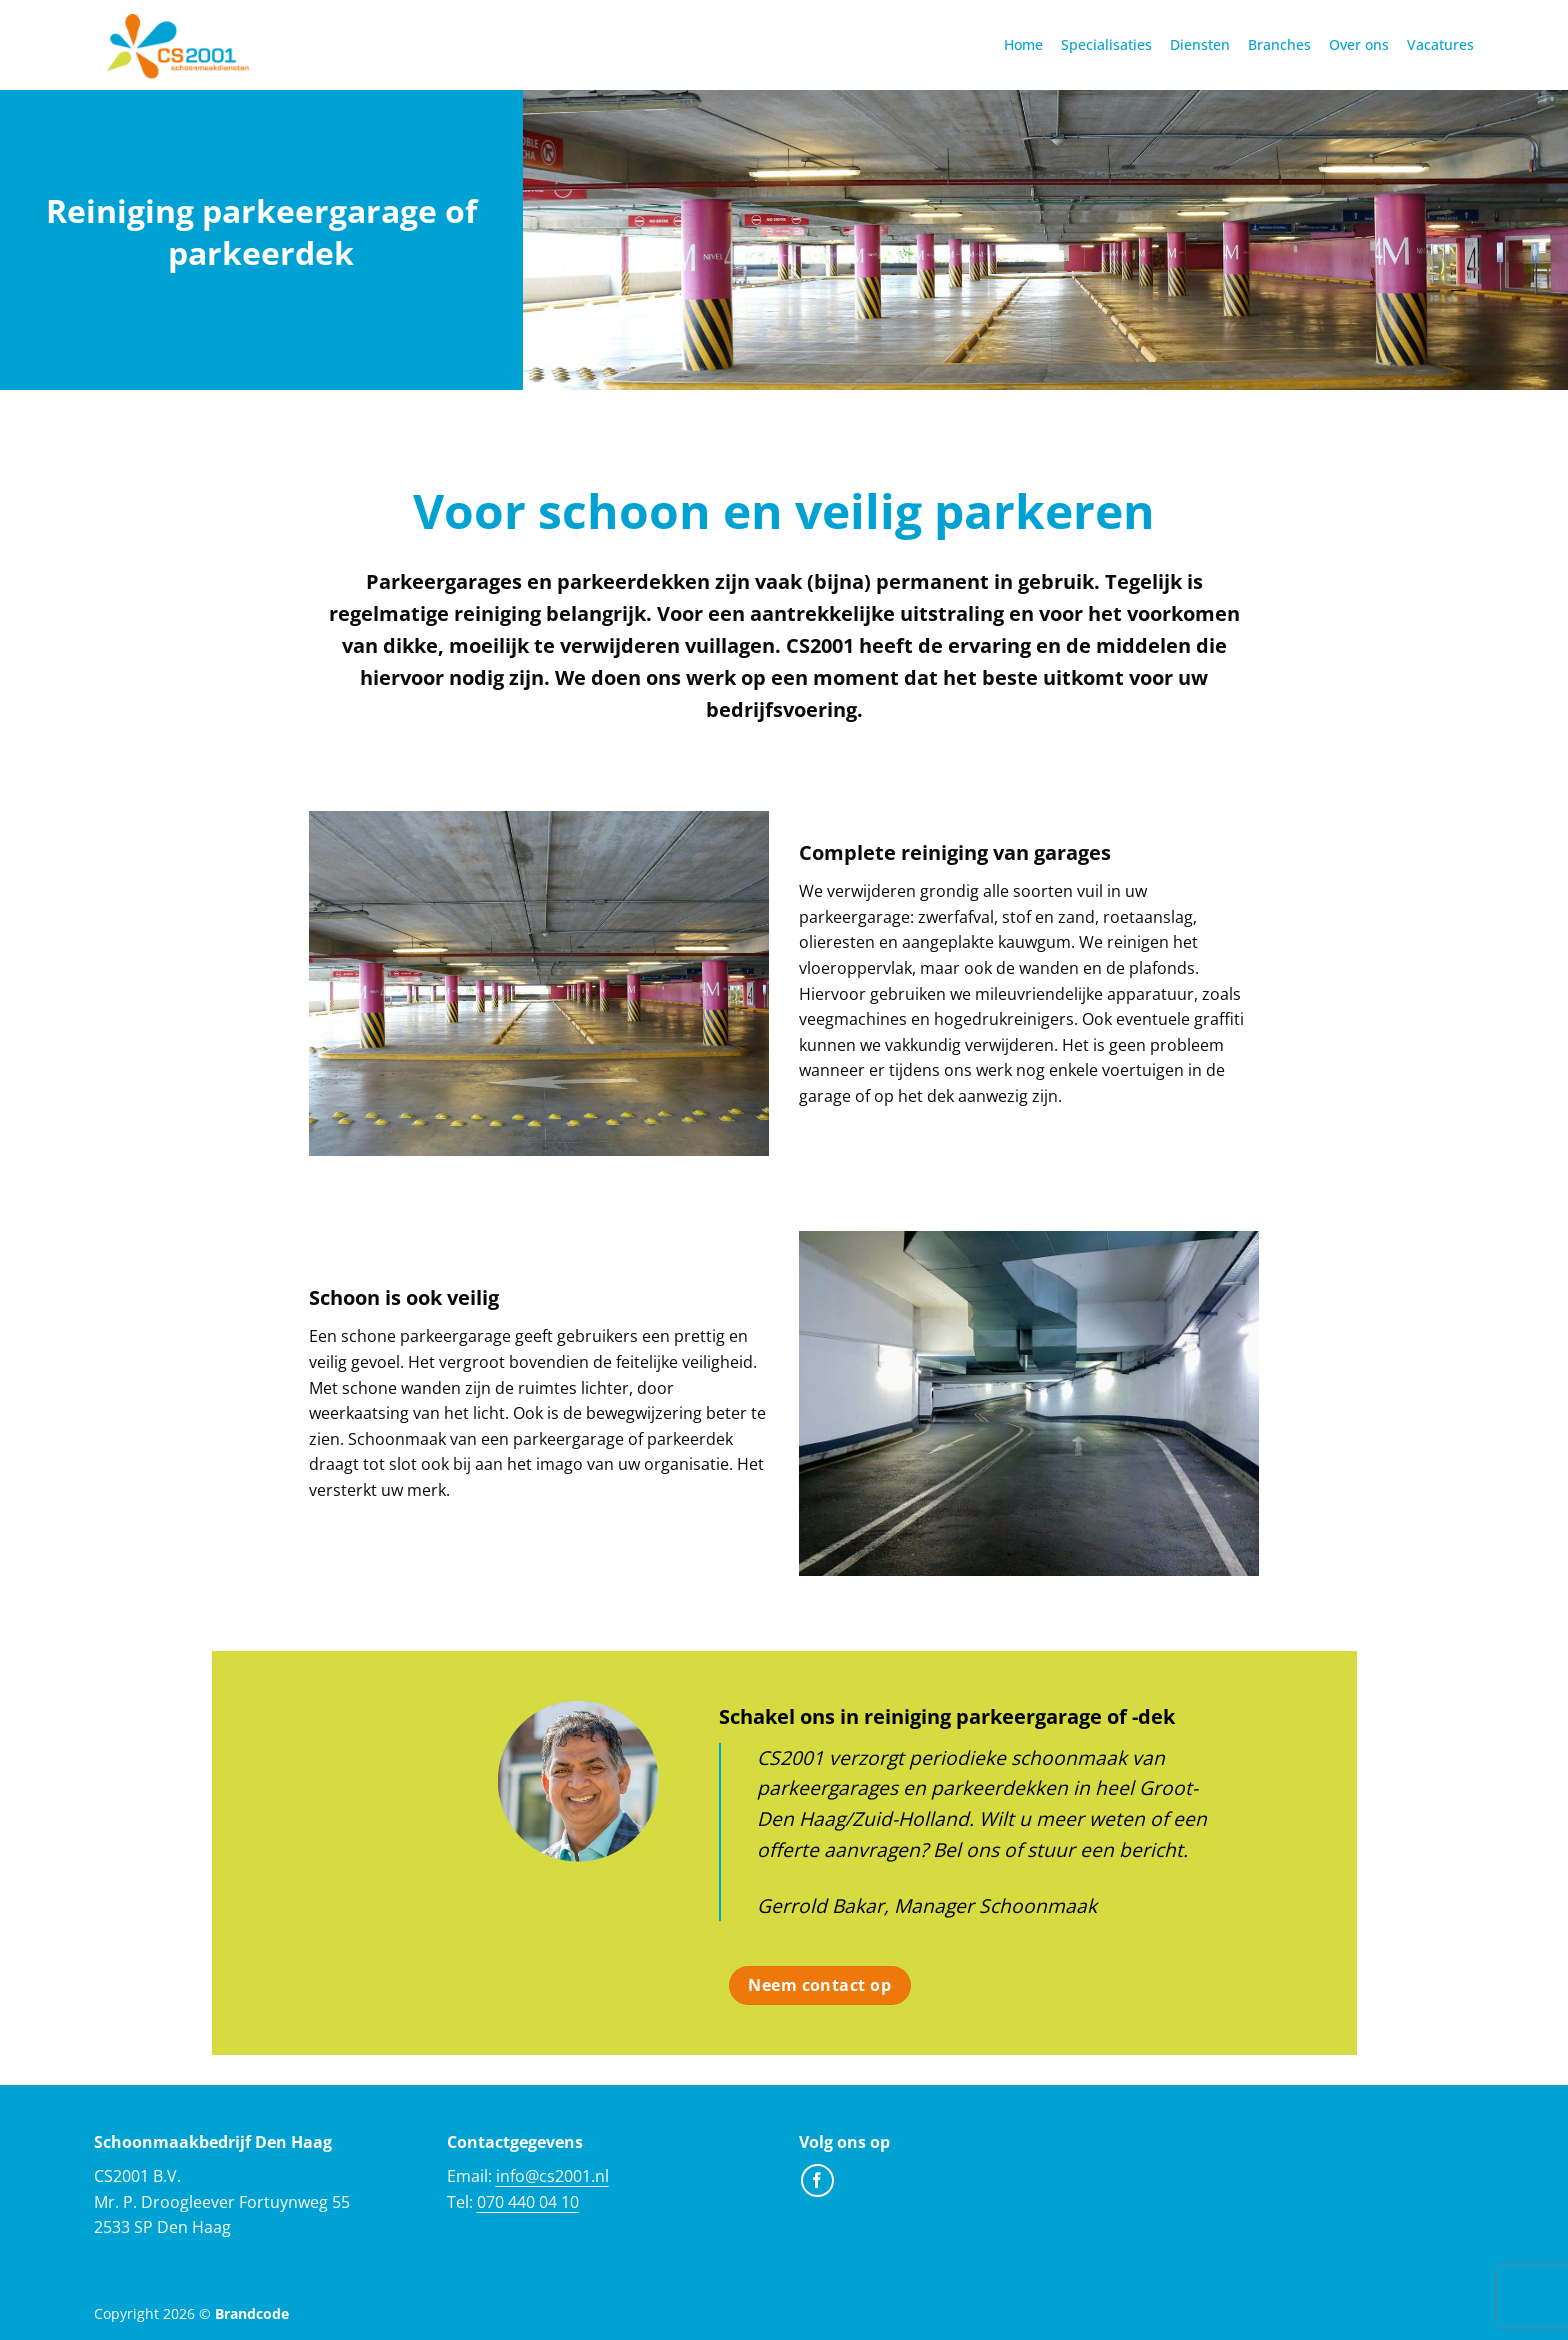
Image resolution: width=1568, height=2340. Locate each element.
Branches (1279, 44)
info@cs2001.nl (552, 2176)
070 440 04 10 (528, 2202)
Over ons (1359, 44)
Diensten (1200, 44)
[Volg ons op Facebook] (817, 2180)
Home (1023, 44)
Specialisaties (1106, 44)
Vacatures (1440, 44)
